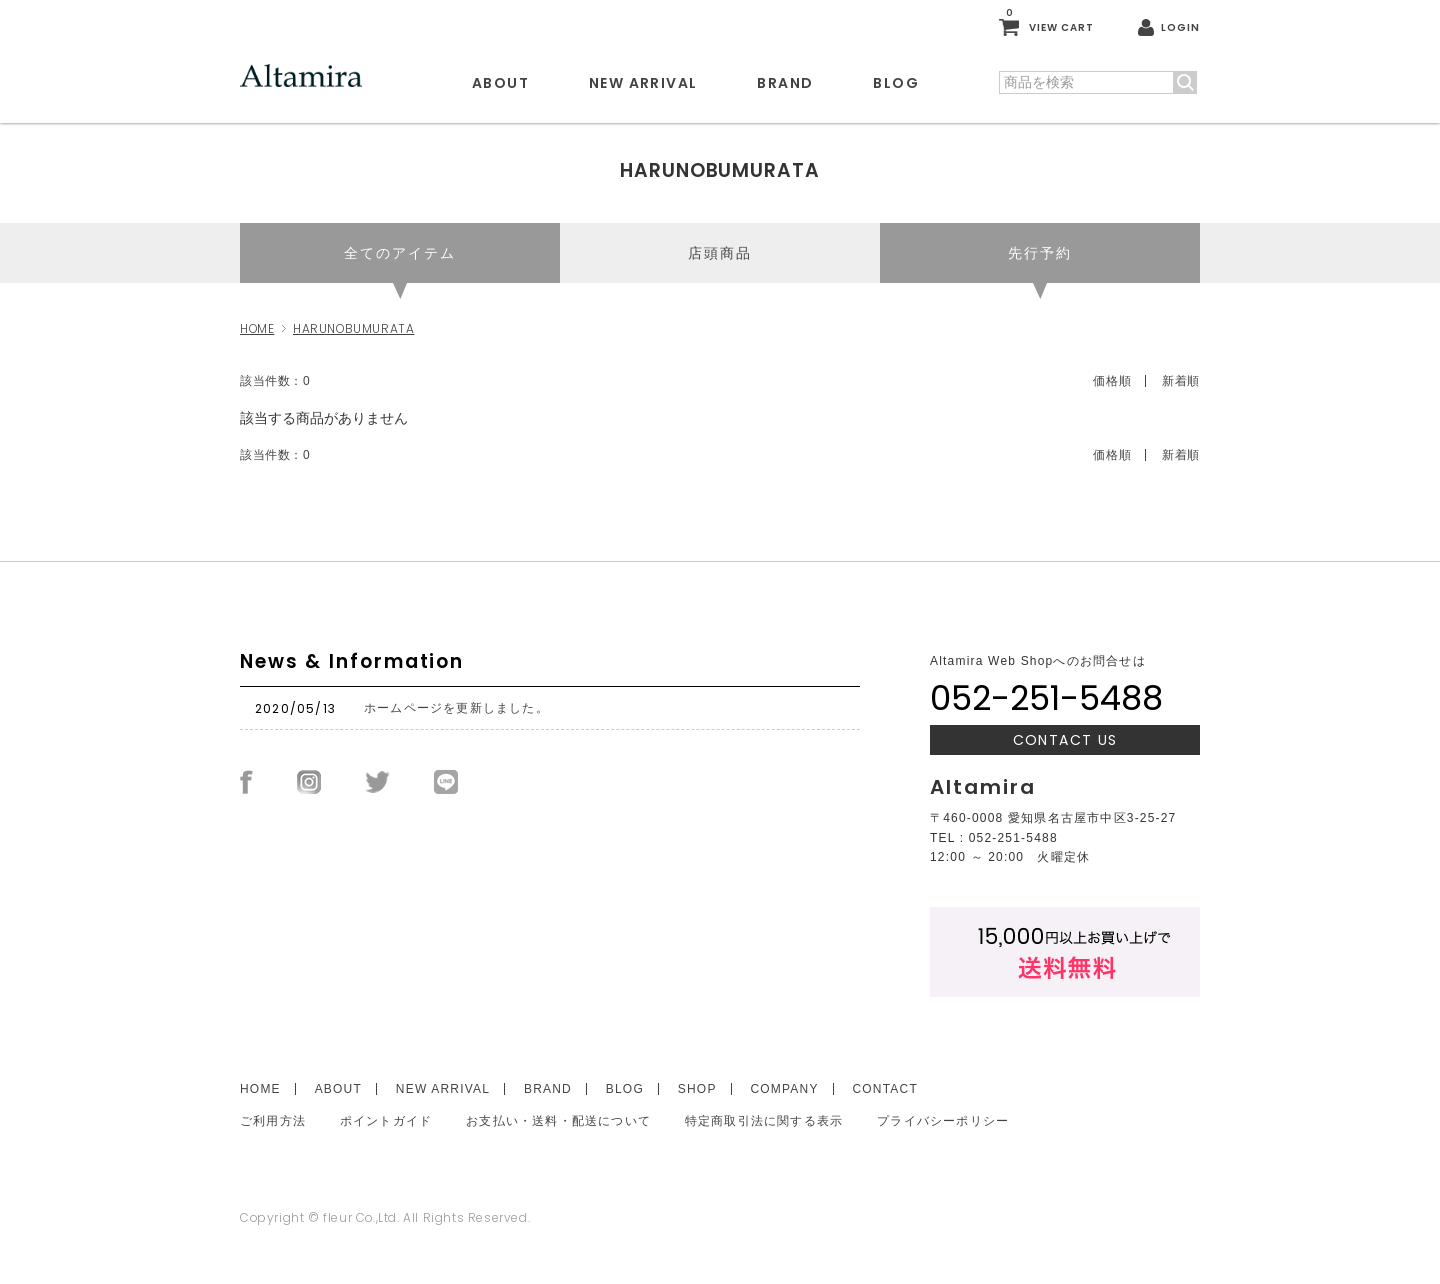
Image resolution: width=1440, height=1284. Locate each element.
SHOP (697, 1089)
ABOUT (500, 83)
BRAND (785, 83)
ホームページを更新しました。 (456, 708)
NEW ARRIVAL (643, 83)
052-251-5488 (1046, 698)
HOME (257, 328)
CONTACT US (1065, 740)
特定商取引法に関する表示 (764, 1121)
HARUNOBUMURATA (353, 328)
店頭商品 (720, 253)
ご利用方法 (273, 1121)
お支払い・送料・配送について (558, 1121)
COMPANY (784, 1089)
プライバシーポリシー (943, 1121)
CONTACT (884, 1089)
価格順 (1112, 381)
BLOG (896, 83)
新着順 (1181, 381)
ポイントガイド (386, 1121)
